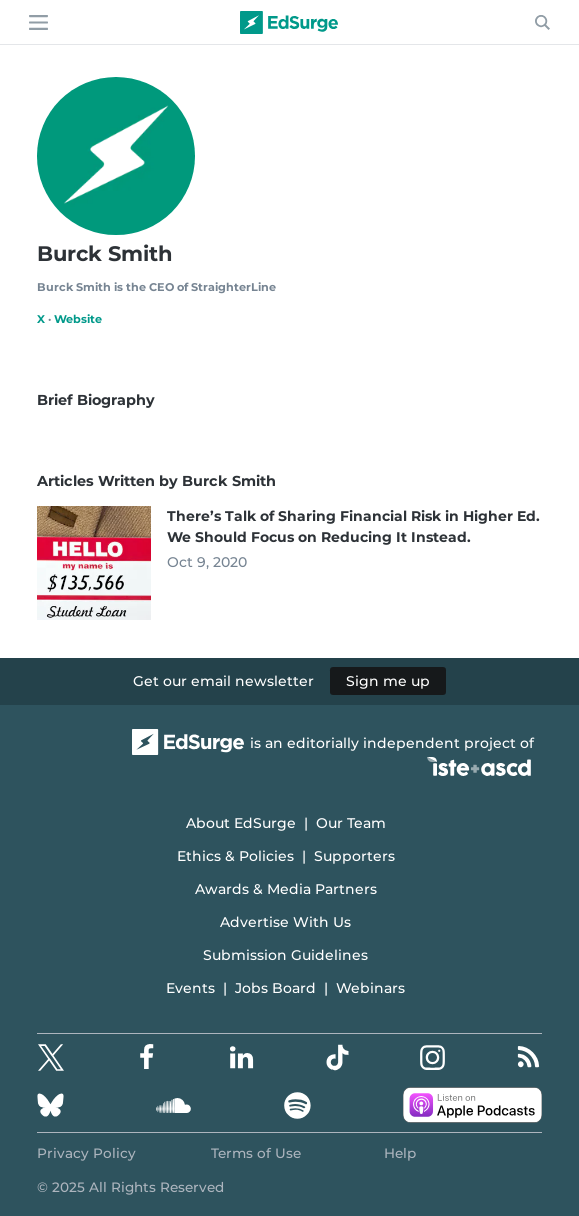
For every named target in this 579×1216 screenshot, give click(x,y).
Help (400, 1153)
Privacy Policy (86, 1153)
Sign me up (388, 681)
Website (78, 319)
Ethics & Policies (235, 856)
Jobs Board (275, 988)
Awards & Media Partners (286, 889)
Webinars (370, 988)
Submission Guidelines (285, 955)
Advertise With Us (285, 922)
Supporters (354, 856)
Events (190, 988)
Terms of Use (256, 1153)
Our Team (351, 823)
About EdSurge (241, 823)
